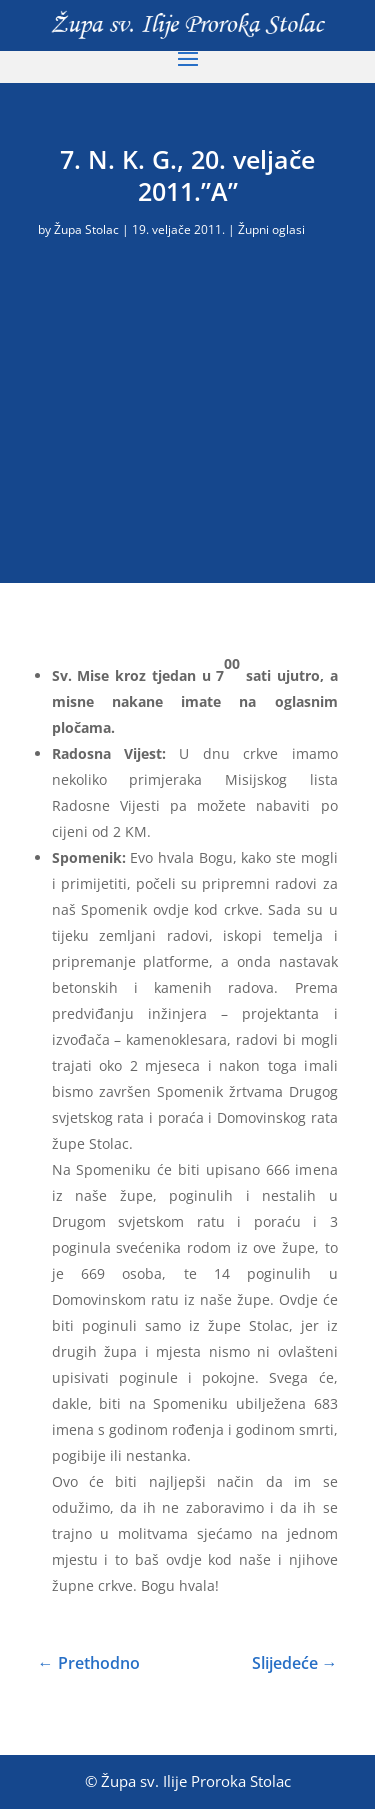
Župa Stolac (86, 229)
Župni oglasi (271, 229)
